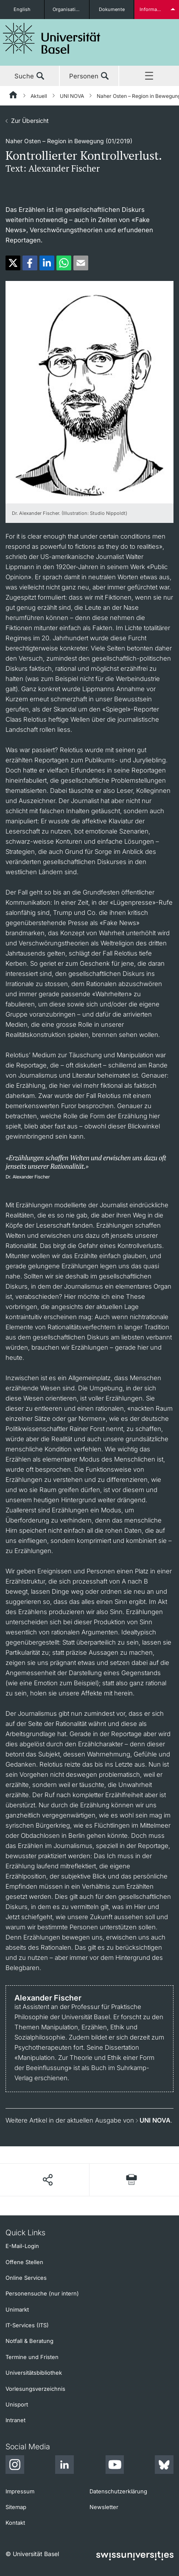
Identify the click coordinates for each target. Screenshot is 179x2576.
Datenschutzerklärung (118, 2491)
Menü (149, 76)
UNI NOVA (72, 96)
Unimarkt (17, 2309)
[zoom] (89, 391)
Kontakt (15, 2522)
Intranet (15, 2420)
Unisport (17, 2404)
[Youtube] (114, 2465)
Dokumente (112, 9)
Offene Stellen (24, 2262)
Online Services (26, 2277)
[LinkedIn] (64, 2465)
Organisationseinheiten (71, 9)
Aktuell (39, 96)
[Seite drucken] (131, 2179)
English (22, 9)
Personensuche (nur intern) (42, 2293)
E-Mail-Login (22, 2246)
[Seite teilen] (47, 2180)
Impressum (20, 2491)
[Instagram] (15, 2465)
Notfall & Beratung (29, 2340)
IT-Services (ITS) (27, 2325)
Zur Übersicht (30, 120)
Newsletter (104, 2507)
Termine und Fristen (32, 2357)
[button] (13, 263)
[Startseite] (13, 96)
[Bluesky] (164, 2465)
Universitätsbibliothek (34, 2372)
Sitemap (16, 2507)
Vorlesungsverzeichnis (35, 2388)
